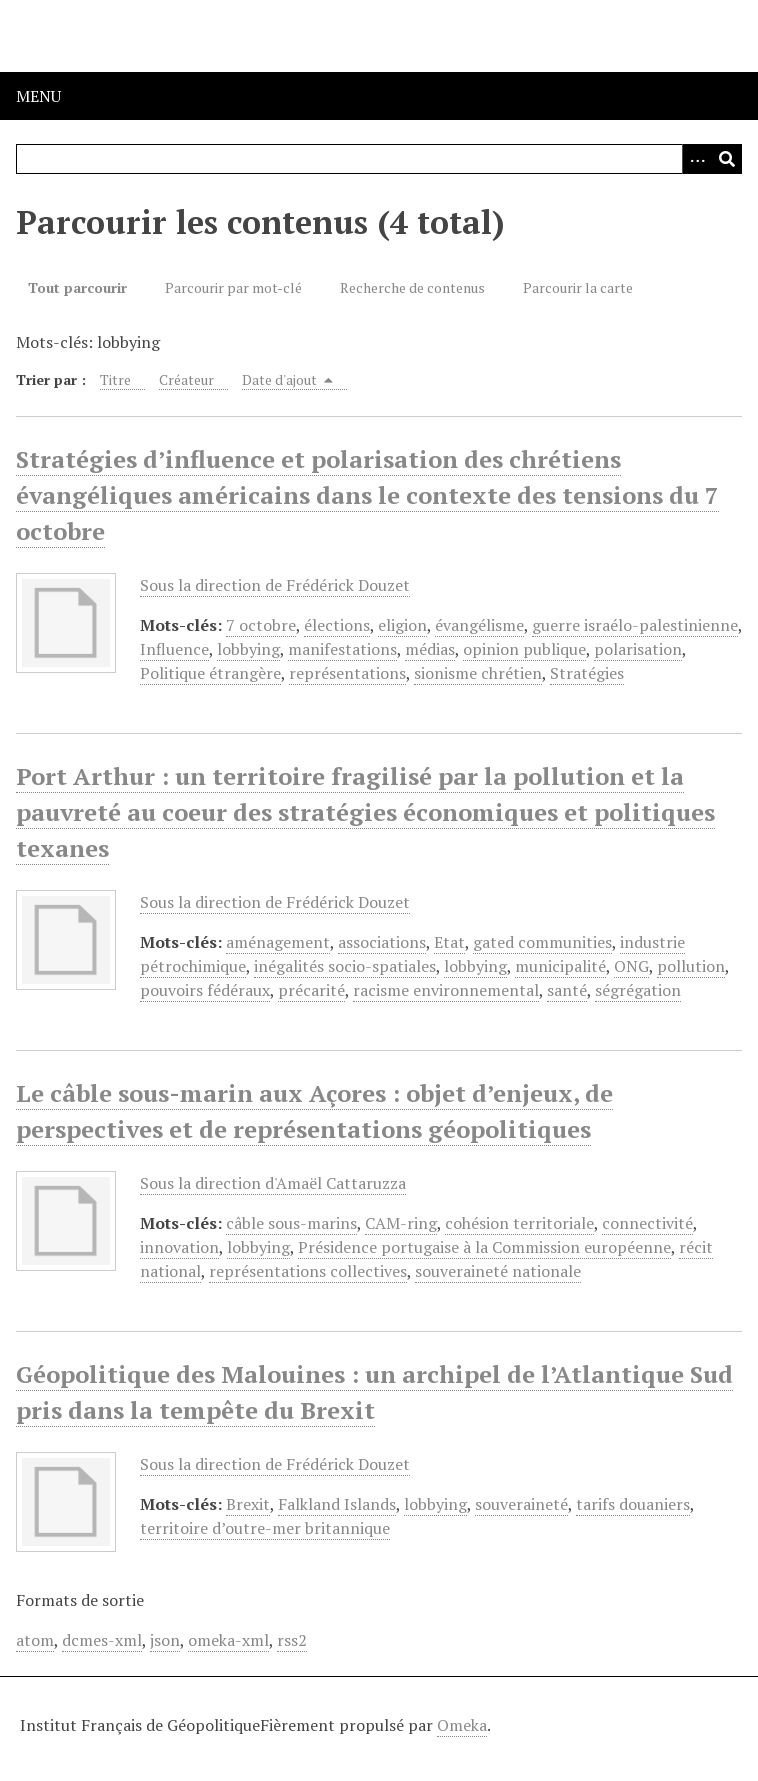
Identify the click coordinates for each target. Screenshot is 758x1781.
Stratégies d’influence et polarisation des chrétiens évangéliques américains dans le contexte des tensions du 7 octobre (367, 495)
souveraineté (521, 1504)
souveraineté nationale (498, 1271)
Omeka (462, 1725)
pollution (691, 966)
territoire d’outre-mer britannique (265, 1528)
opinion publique (524, 649)
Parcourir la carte (578, 287)
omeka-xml (228, 1640)
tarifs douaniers (633, 1504)
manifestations (342, 649)
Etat (449, 942)
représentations (347, 673)
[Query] (379, 159)
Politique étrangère (210, 673)
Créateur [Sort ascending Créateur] (186, 379)
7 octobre (261, 625)
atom (35, 1640)
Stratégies (587, 673)
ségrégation (638, 990)
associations (382, 942)
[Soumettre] (727, 159)
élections (337, 625)
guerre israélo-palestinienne (635, 625)
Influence (174, 649)
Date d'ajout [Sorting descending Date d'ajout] (287, 379)
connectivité (647, 1223)
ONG (631, 966)
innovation (179, 1247)
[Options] (697, 159)
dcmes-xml (102, 1640)
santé (567, 990)
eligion (402, 625)
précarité (311, 990)
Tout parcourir (77, 287)
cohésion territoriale (519, 1223)
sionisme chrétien (478, 673)
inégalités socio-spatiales (345, 966)
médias (430, 649)
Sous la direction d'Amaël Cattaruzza (273, 1183)
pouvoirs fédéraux (205, 990)
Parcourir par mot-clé (233, 287)
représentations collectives (308, 1271)
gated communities (542, 942)
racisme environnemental (446, 990)
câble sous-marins (291, 1223)
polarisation (638, 649)
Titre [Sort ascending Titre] (115, 379)
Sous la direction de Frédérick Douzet (275, 585)
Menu (38, 96)
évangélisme (479, 625)
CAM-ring (401, 1223)
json (165, 1640)
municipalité (560, 966)
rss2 (292, 1640)
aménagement (278, 942)
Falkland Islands (337, 1504)
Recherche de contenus (412, 287)
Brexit (248, 1504)
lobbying (248, 649)
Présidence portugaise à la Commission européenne (484, 1247)
